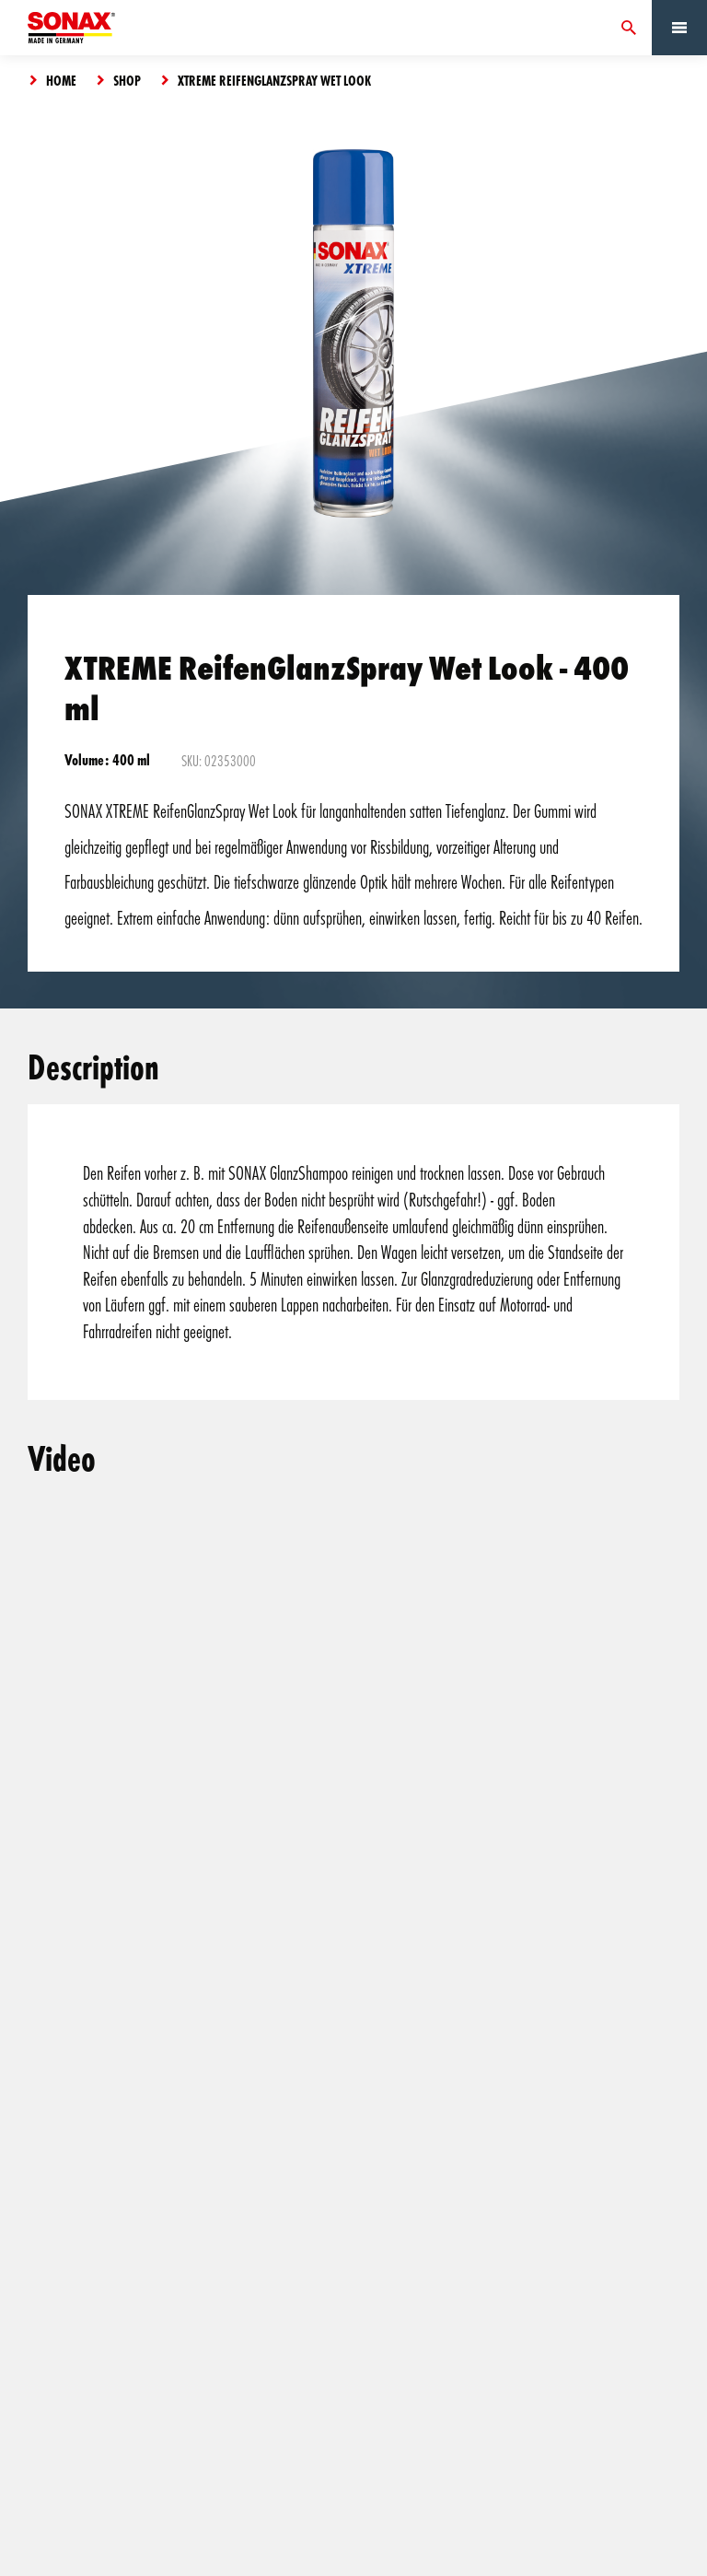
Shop (127, 80)
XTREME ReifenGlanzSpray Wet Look (274, 80)
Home (61, 80)
